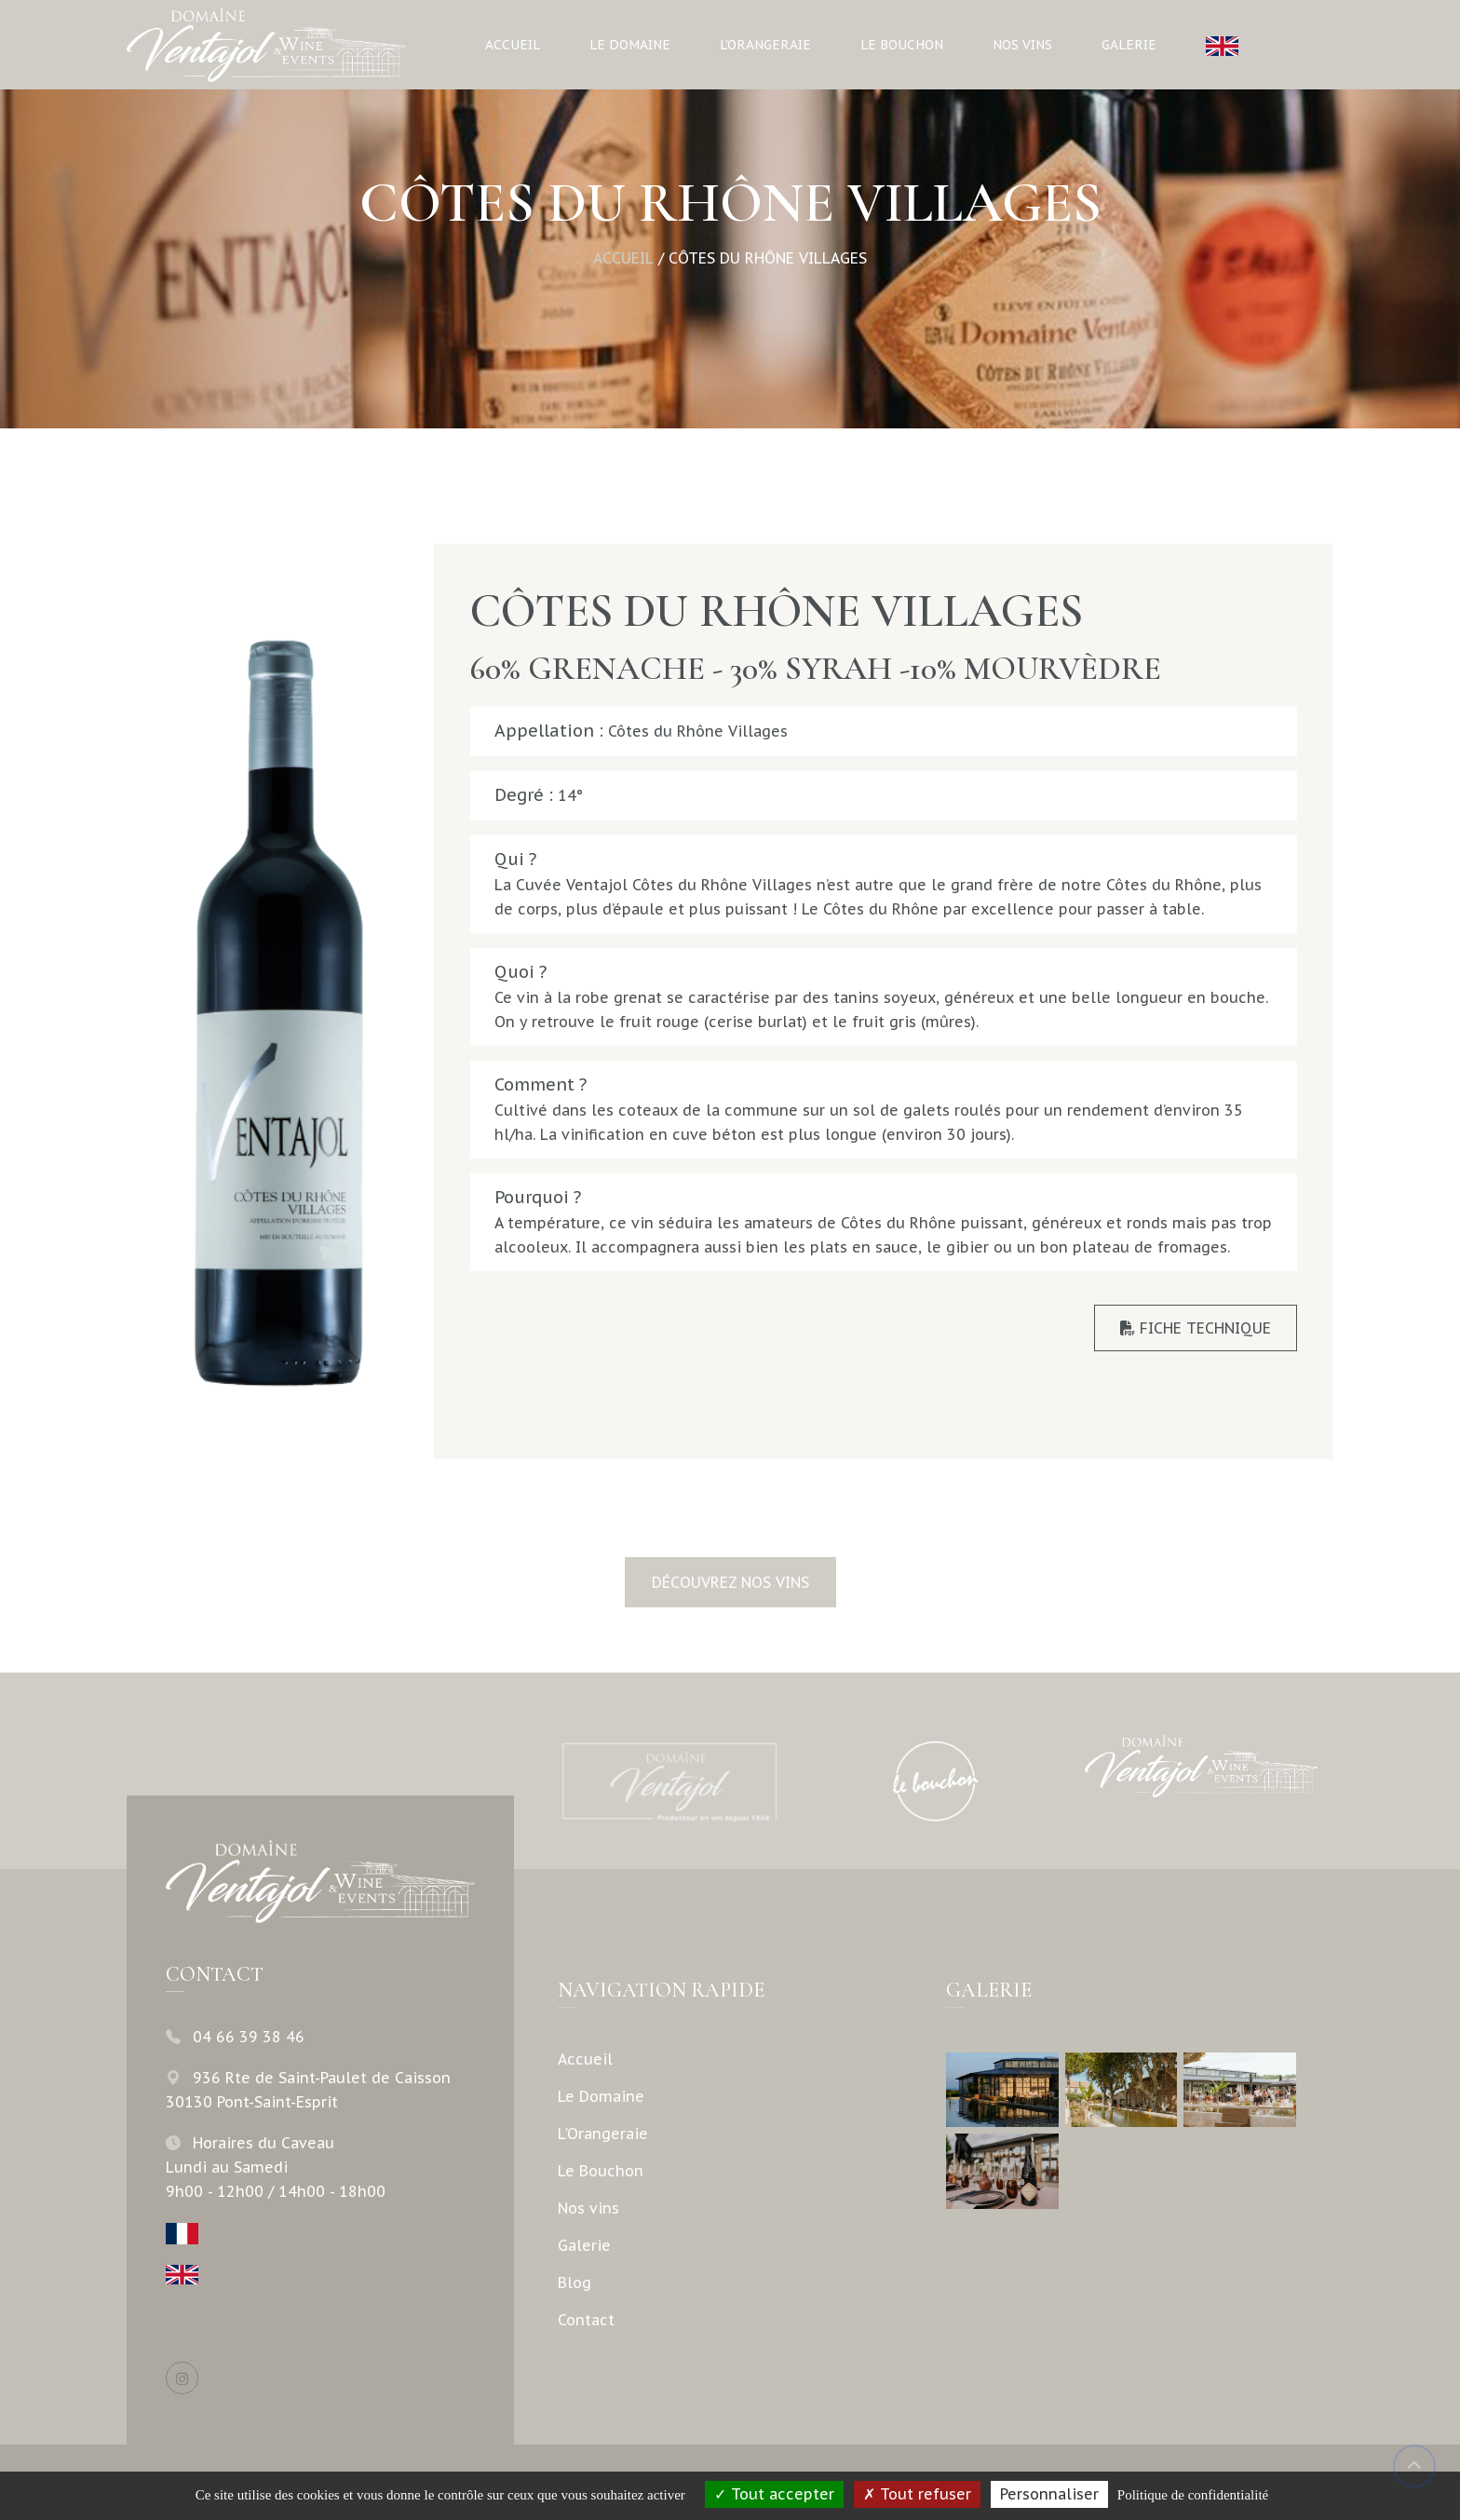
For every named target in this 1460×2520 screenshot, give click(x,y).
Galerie (1129, 44)
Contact (586, 2319)
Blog (574, 2282)
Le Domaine (629, 44)
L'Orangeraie (765, 44)
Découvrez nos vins (730, 1582)
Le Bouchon (901, 44)
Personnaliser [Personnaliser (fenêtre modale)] (1049, 2494)
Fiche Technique (1195, 1328)
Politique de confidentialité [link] (1192, 2494)
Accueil (512, 44)
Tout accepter (774, 2494)
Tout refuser (917, 2494)
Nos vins (1022, 44)
